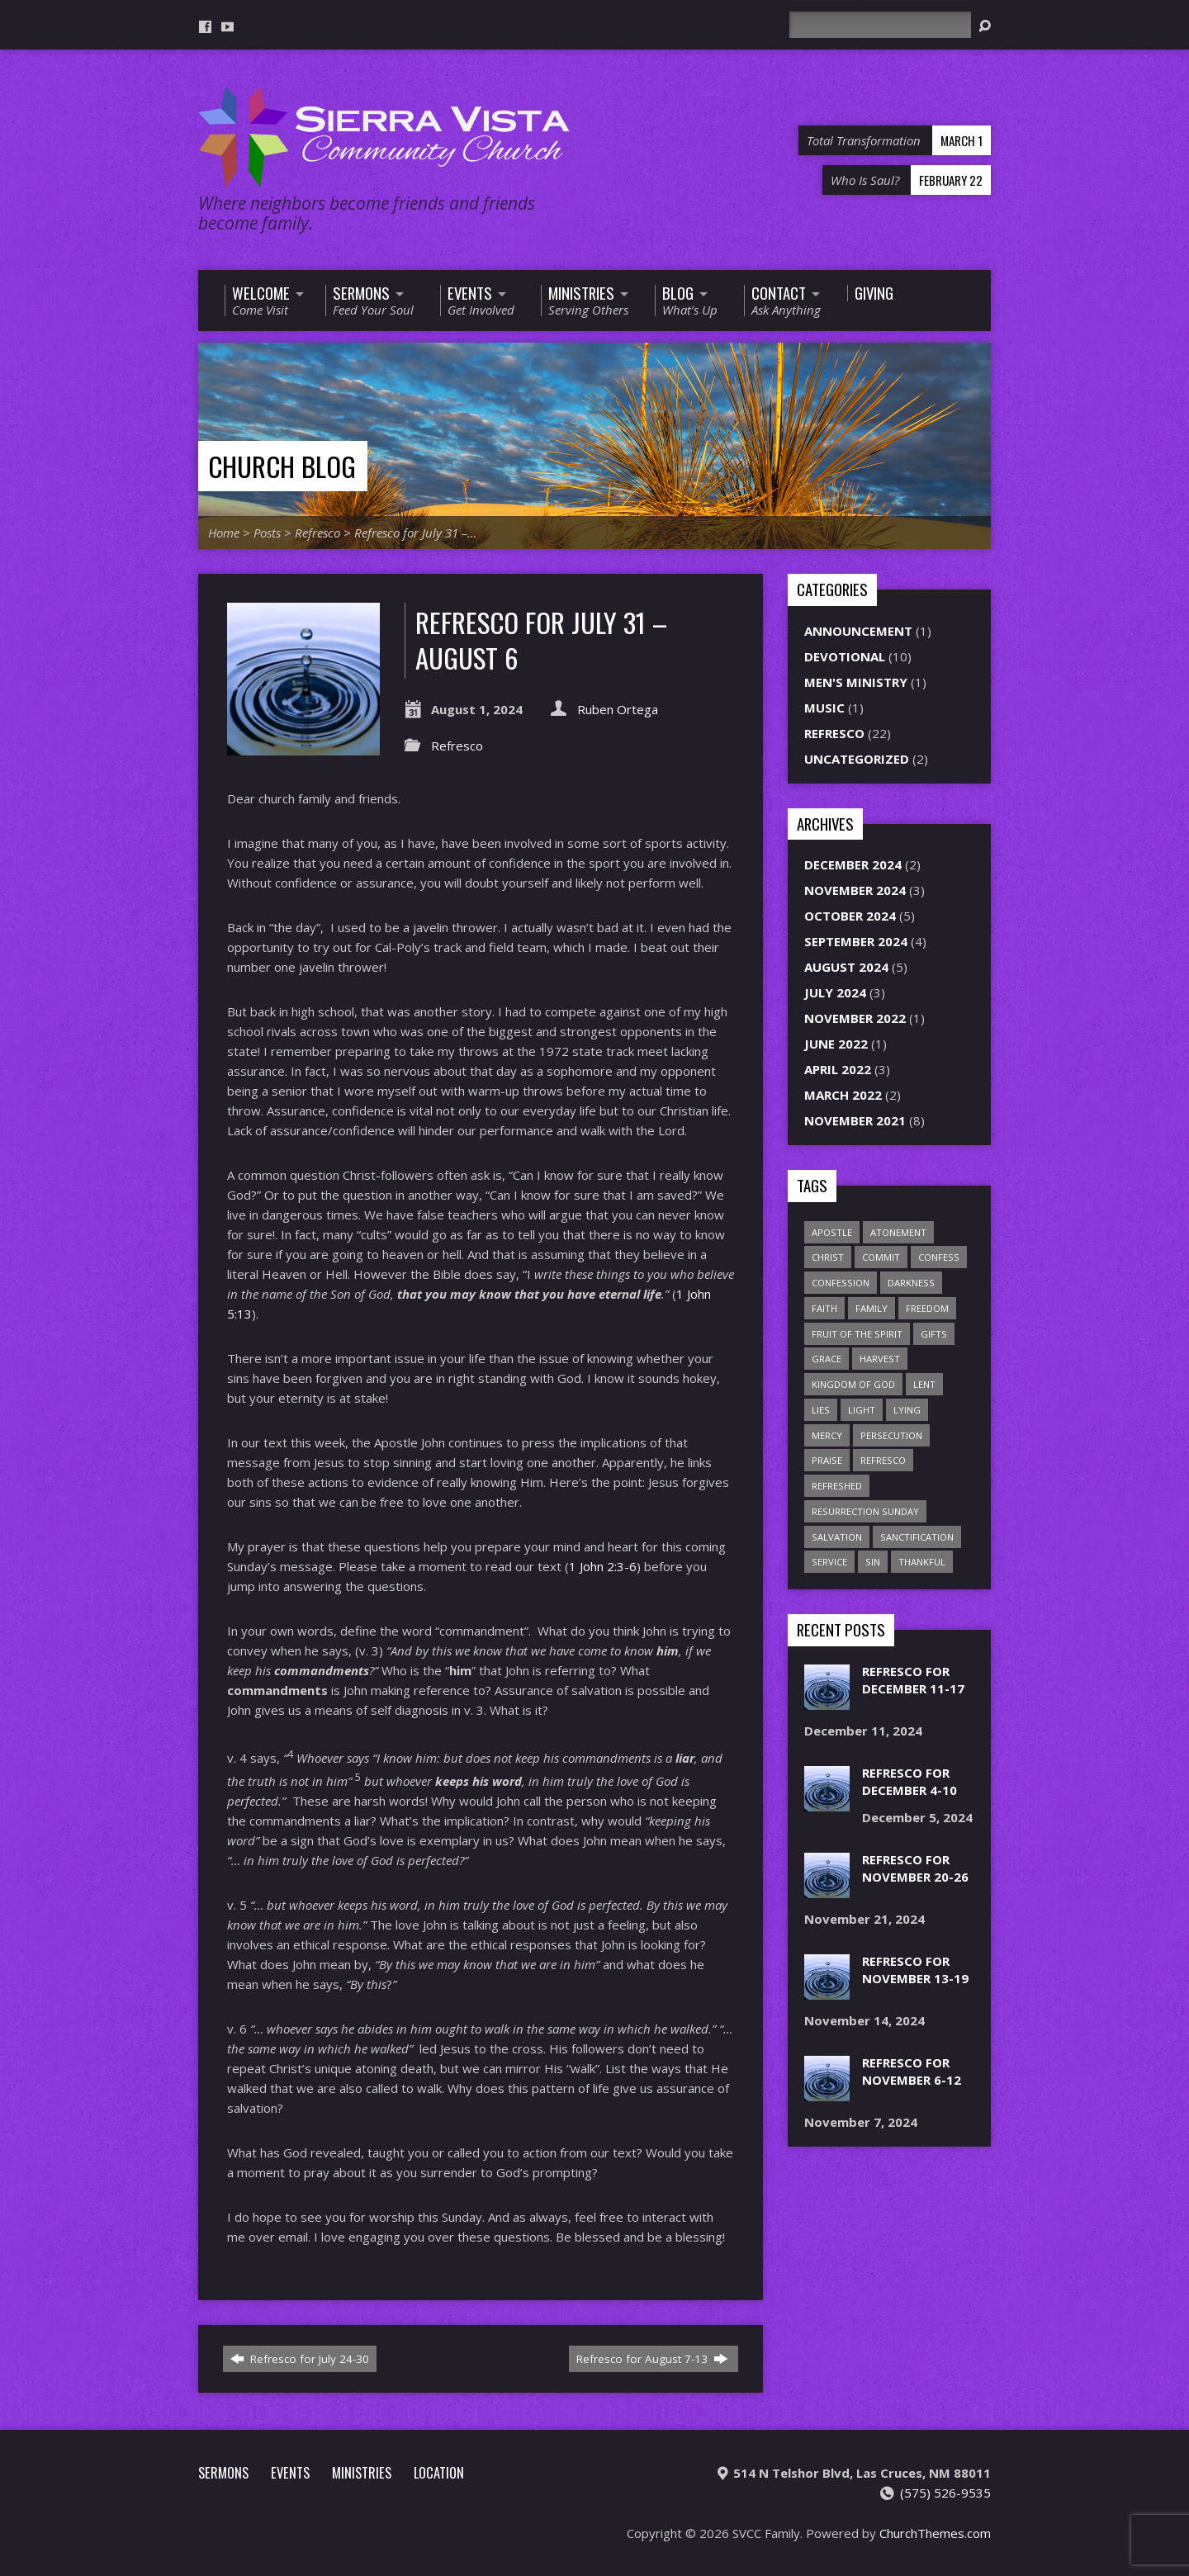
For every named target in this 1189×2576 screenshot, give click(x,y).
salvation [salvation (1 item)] (837, 1537)
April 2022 (837, 1069)
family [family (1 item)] (871, 1308)
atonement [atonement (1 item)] (898, 1232)
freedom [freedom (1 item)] (927, 1308)
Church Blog (282, 466)
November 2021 (855, 1120)
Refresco (317, 532)
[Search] (880, 25)
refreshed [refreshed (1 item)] (837, 1486)
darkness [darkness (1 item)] (911, 1282)
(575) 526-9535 (945, 2492)
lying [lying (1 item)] (907, 1410)
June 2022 (836, 1043)
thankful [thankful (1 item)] (921, 1562)
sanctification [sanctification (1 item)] (917, 1537)
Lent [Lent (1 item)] (924, 1384)
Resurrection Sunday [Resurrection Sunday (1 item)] (865, 1511)
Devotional (844, 656)
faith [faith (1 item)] (824, 1308)
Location (439, 2472)
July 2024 (835, 992)
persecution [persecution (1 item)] (891, 1435)
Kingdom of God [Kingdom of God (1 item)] (853, 1384)
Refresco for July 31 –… (415, 532)
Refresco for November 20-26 (915, 1868)
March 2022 (843, 1095)
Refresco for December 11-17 (913, 1680)
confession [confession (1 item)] (840, 1282)
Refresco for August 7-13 (651, 2358)
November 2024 (855, 890)
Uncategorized (856, 759)
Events (290, 2472)
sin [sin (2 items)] (872, 1562)
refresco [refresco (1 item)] (883, 1460)
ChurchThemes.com (935, 2533)
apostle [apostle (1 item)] (832, 1232)
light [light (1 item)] (861, 1410)
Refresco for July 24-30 (299, 2358)
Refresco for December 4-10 (909, 1781)
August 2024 (846, 967)
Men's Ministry (855, 682)
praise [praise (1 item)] (827, 1460)
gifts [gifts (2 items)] (934, 1334)
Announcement (858, 631)
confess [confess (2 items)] (938, 1257)
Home (223, 532)
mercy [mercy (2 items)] (827, 1435)
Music (824, 707)
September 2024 (855, 941)
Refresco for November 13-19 (915, 1969)
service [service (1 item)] (829, 1562)
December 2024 (853, 864)
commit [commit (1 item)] (881, 1257)
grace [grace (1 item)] (826, 1358)
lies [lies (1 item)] (821, 1410)
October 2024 (850, 915)
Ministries (361, 2472)
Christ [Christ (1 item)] (828, 1257)
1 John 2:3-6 (603, 1566)
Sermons (223, 2472)
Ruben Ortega (617, 709)
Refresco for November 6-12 (911, 2071)
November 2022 (855, 1018)
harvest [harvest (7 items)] (880, 1358)
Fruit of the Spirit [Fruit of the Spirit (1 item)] (857, 1334)
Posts (267, 532)
